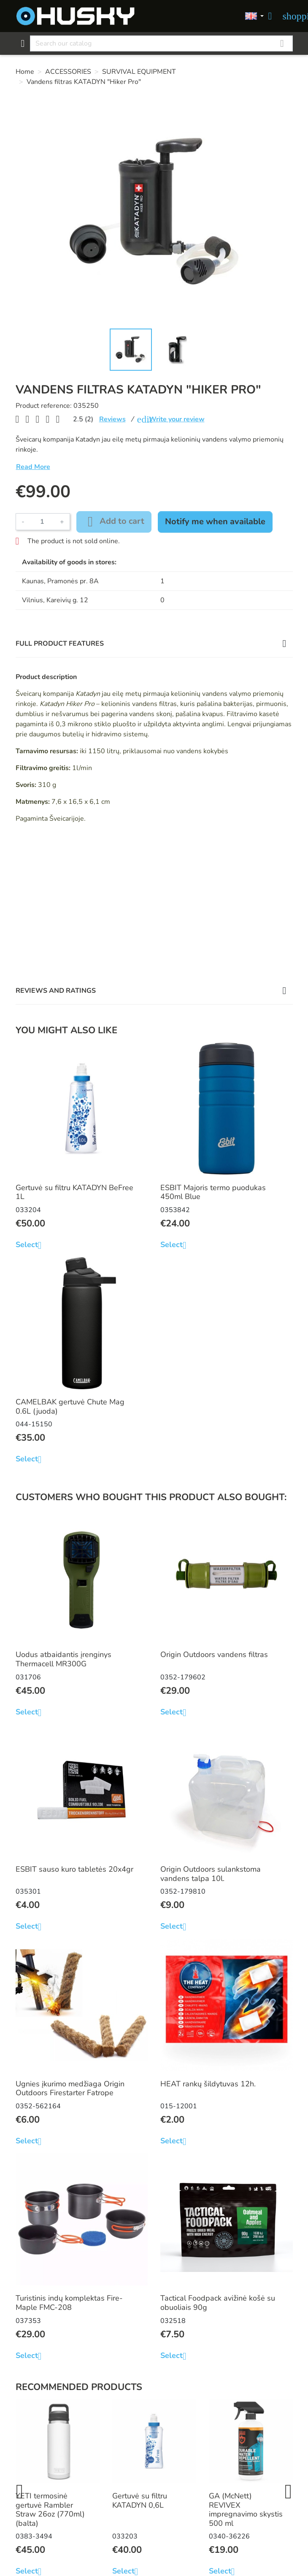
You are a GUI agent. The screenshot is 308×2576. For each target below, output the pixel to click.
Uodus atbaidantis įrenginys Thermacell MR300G (63, 1659)
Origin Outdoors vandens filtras (214, 1654)
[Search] (161, 43)
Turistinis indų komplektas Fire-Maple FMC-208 (69, 2302)
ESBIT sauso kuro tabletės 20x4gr (74, 1869)
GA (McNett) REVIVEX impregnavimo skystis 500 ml (246, 2509)
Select (32, 1244)
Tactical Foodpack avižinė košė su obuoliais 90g (217, 2302)
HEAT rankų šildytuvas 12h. (208, 2084)
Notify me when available (215, 521)
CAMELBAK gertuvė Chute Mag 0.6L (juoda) (70, 1406)
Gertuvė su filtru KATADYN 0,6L (139, 2500)
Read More (33, 467)
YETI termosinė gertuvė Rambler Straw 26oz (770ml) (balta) (50, 2509)
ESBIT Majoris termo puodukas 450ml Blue (213, 1192)
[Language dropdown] (254, 16)
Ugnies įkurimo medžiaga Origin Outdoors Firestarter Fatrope (70, 2088)
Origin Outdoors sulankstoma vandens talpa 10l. (210, 1873)
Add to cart (114, 521)
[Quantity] (42, 522)
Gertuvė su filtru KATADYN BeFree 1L (74, 1192)
